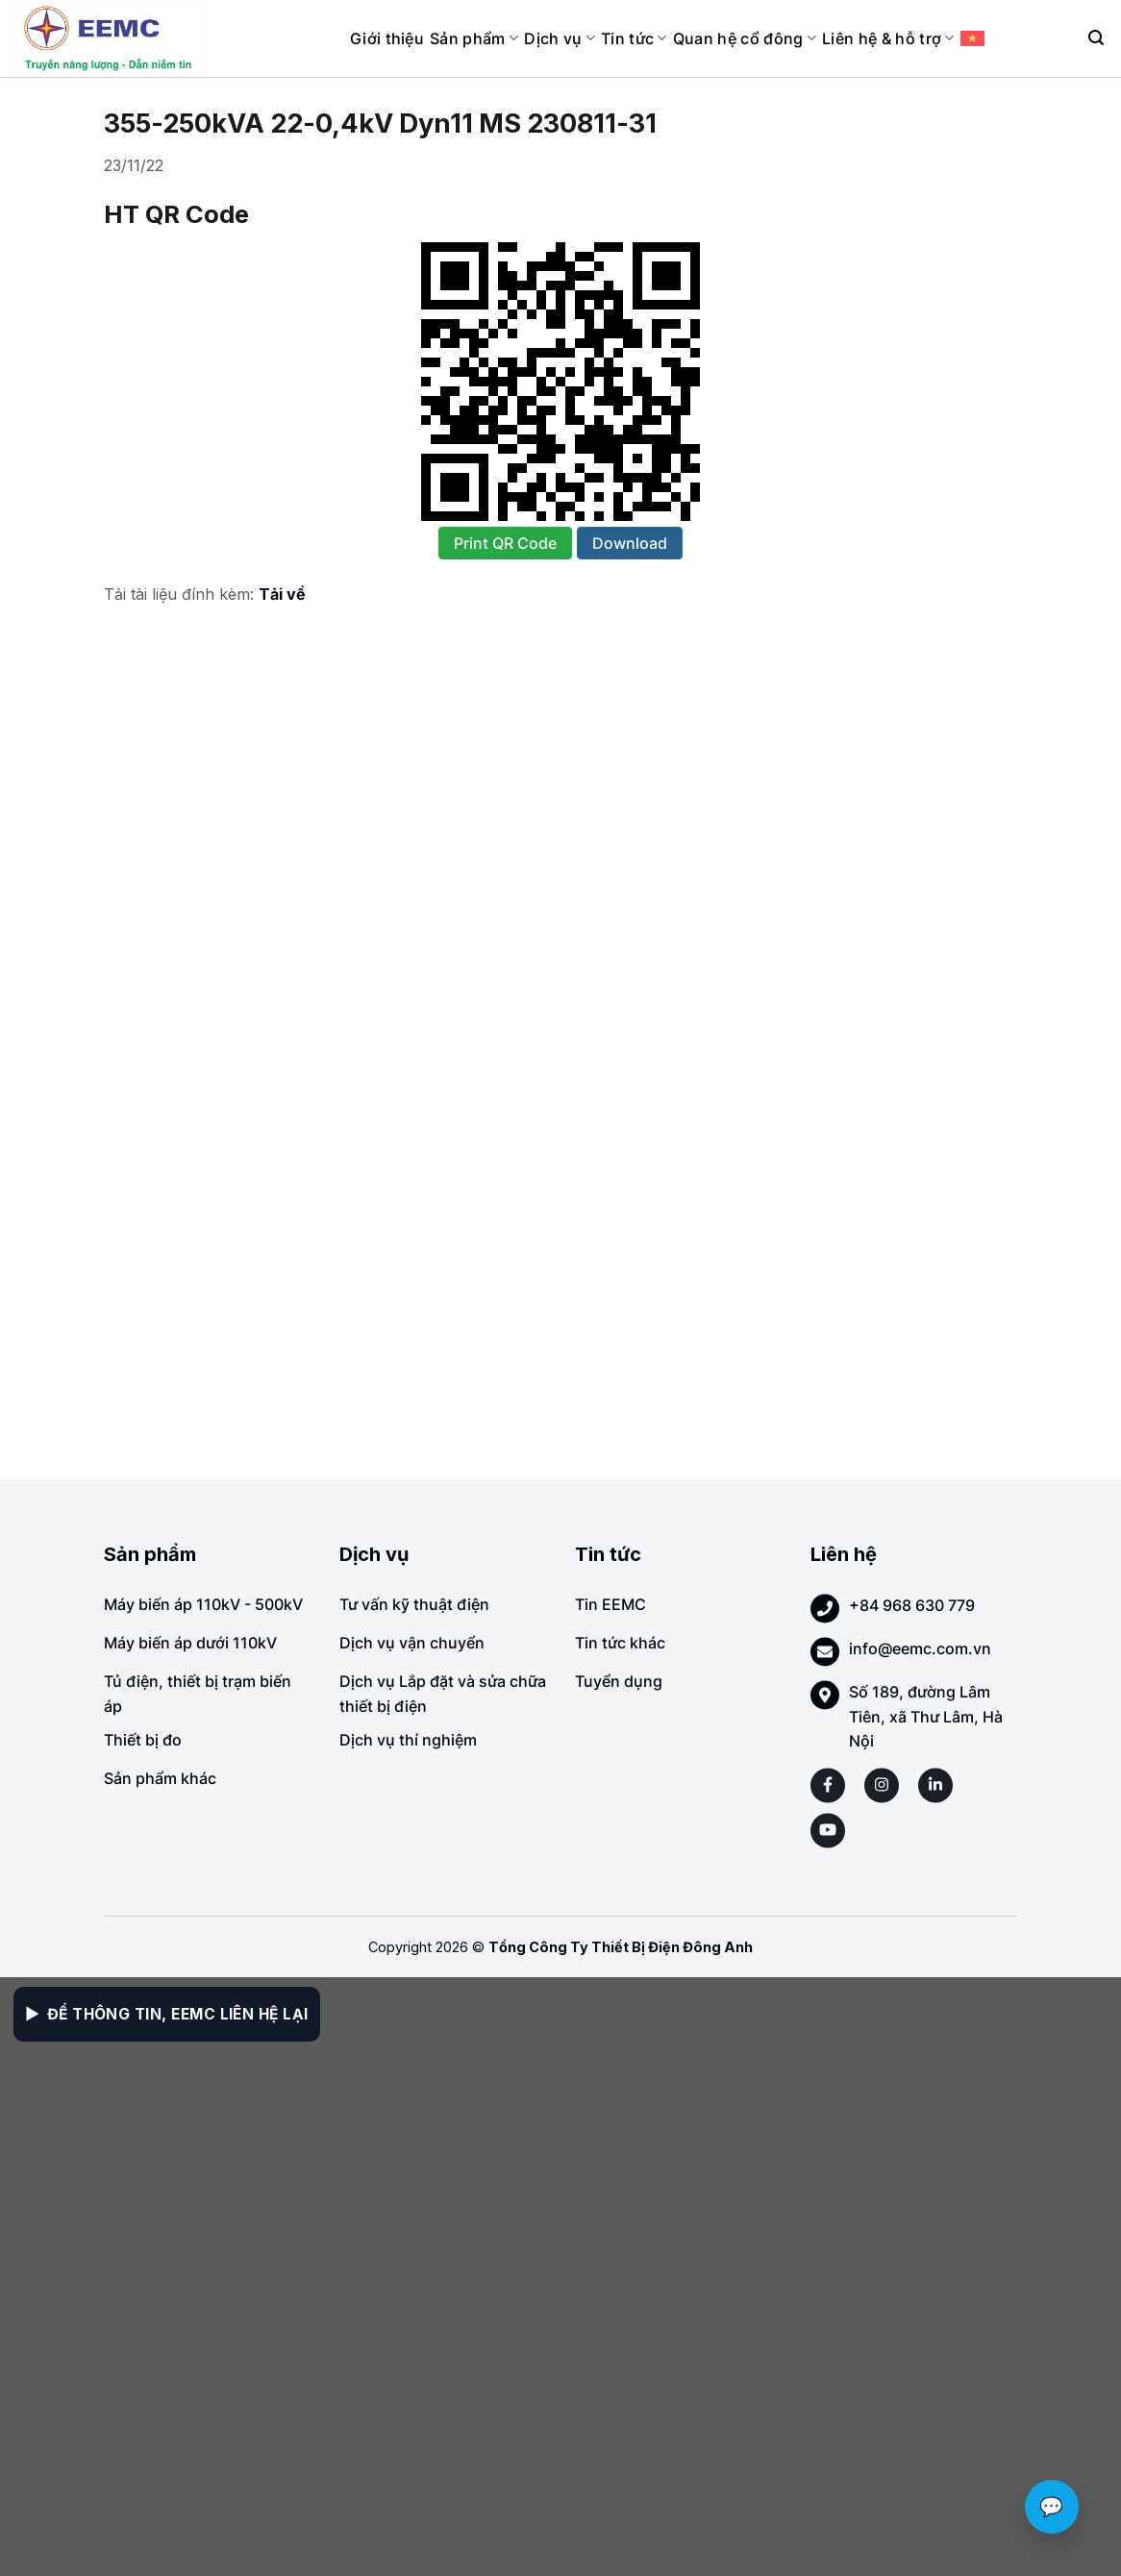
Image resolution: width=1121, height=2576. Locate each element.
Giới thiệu (387, 38)
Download (629, 543)
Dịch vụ (559, 38)
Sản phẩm (474, 38)
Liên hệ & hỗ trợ (888, 38)
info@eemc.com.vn (920, 1648)
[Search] (1096, 38)
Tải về (282, 594)
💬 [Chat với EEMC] (1051, 2506)
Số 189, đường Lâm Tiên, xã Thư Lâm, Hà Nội (926, 1716)
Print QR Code (505, 543)
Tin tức (634, 38)
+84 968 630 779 (912, 1605)
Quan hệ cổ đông (744, 38)
